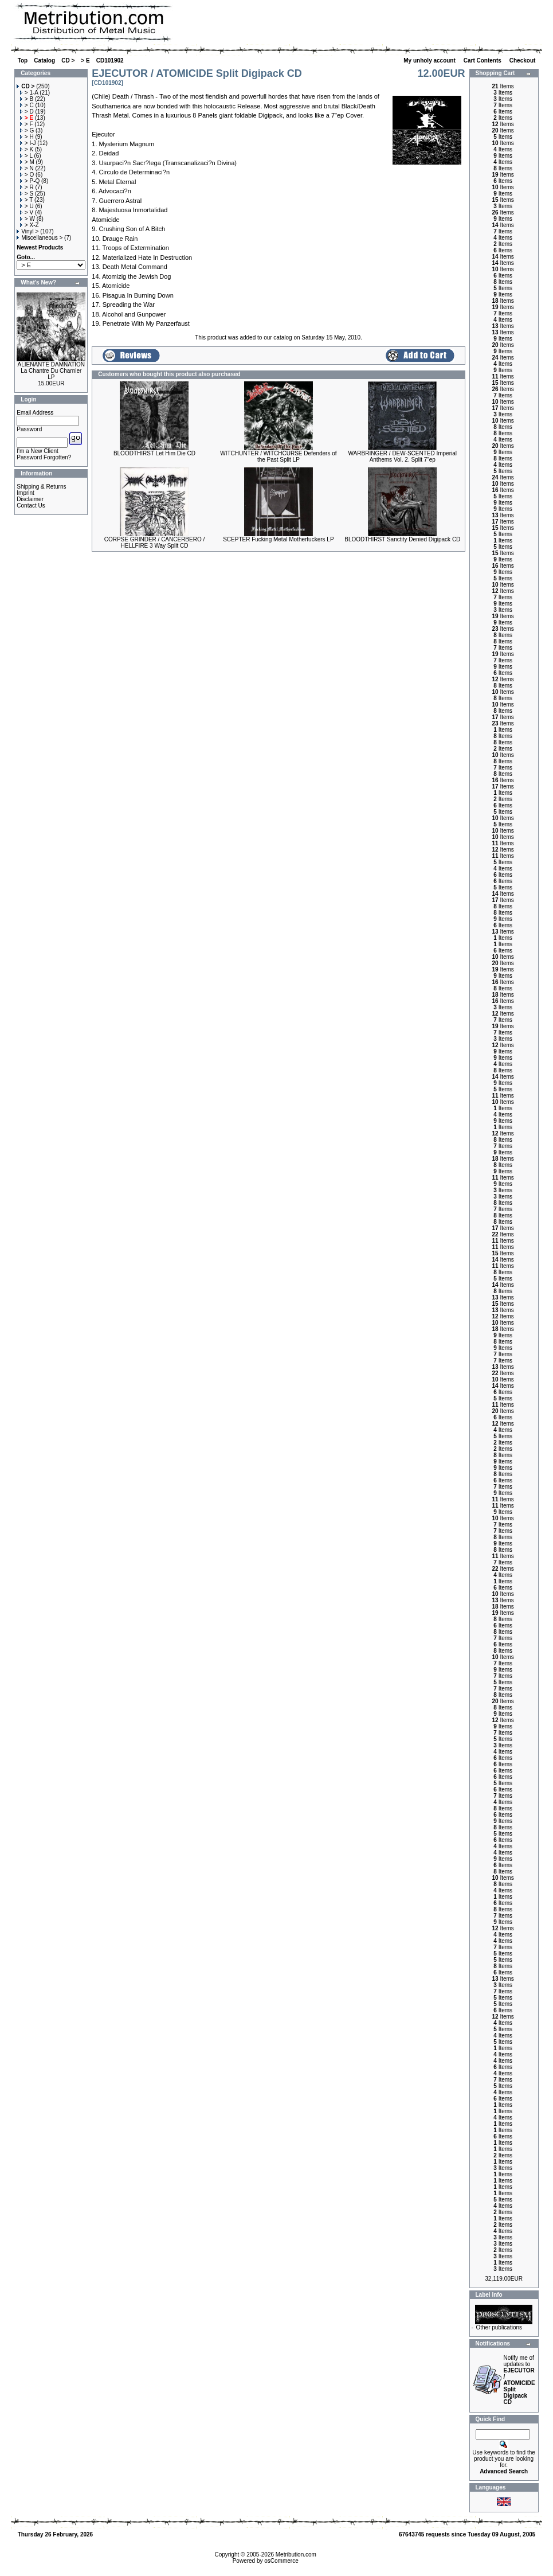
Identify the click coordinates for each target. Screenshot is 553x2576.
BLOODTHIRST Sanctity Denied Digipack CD (402, 539)
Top (23, 60)
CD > (67, 60)
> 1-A (29, 92)
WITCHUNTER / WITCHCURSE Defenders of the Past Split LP (278, 456)
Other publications (499, 2327)
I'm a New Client (37, 451)
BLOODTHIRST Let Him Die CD (154, 453)
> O (27, 174)
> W (27, 219)
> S (26, 193)
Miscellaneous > (39, 238)
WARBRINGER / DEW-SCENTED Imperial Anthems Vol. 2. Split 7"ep (402, 456)
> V (26, 212)
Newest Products (40, 247)
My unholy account (430, 60)
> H (27, 137)
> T (26, 200)
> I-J (28, 143)
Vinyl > (27, 231)
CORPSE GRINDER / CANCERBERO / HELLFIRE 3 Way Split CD (154, 542)
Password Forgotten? (44, 457)
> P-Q (30, 181)
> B (26, 99)
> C (27, 105)
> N (27, 168)
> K (26, 149)
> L (26, 156)
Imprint (25, 493)
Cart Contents (483, 60)
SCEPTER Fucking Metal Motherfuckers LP (278, 539)
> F (26, 124)
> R (27, 187)
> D (27, 111)
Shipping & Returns (41, 486)
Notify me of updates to (519, 2380)
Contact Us (31, 505)
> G (27, 130)
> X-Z (29, 225)
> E (85, 60)
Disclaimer (30, 499)
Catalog (44, 60)
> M (27, 162)
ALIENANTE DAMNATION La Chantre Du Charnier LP (51, 370)
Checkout (523, 60)
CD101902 (110, 60)
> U (27, 206)
